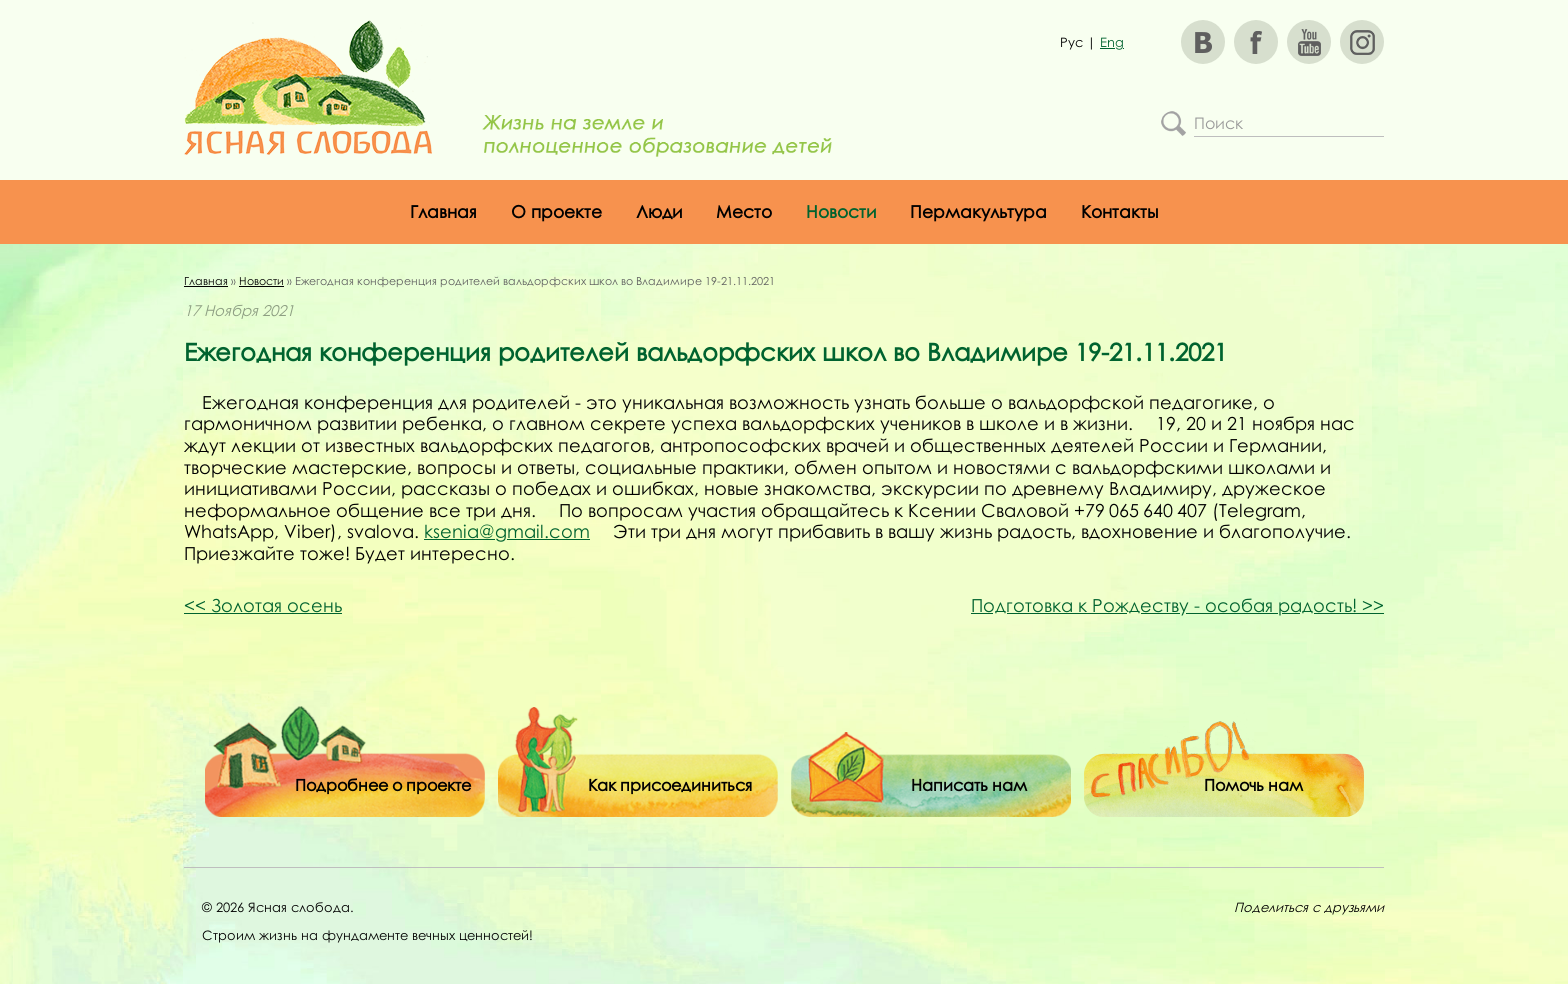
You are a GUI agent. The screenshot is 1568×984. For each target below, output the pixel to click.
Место (744, 211)
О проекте (556, 211)
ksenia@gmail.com (507, 531)
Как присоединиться (670, 785)
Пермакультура (978, 211)
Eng (1112, 42)
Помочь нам (1253, 785)
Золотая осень (263, 605)
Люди (659, 211)
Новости (841, 211)
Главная (443, 211)
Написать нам (969, 785)
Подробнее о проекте (383, 785)
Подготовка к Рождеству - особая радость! (1177, 605)
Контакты (1119, 211)
